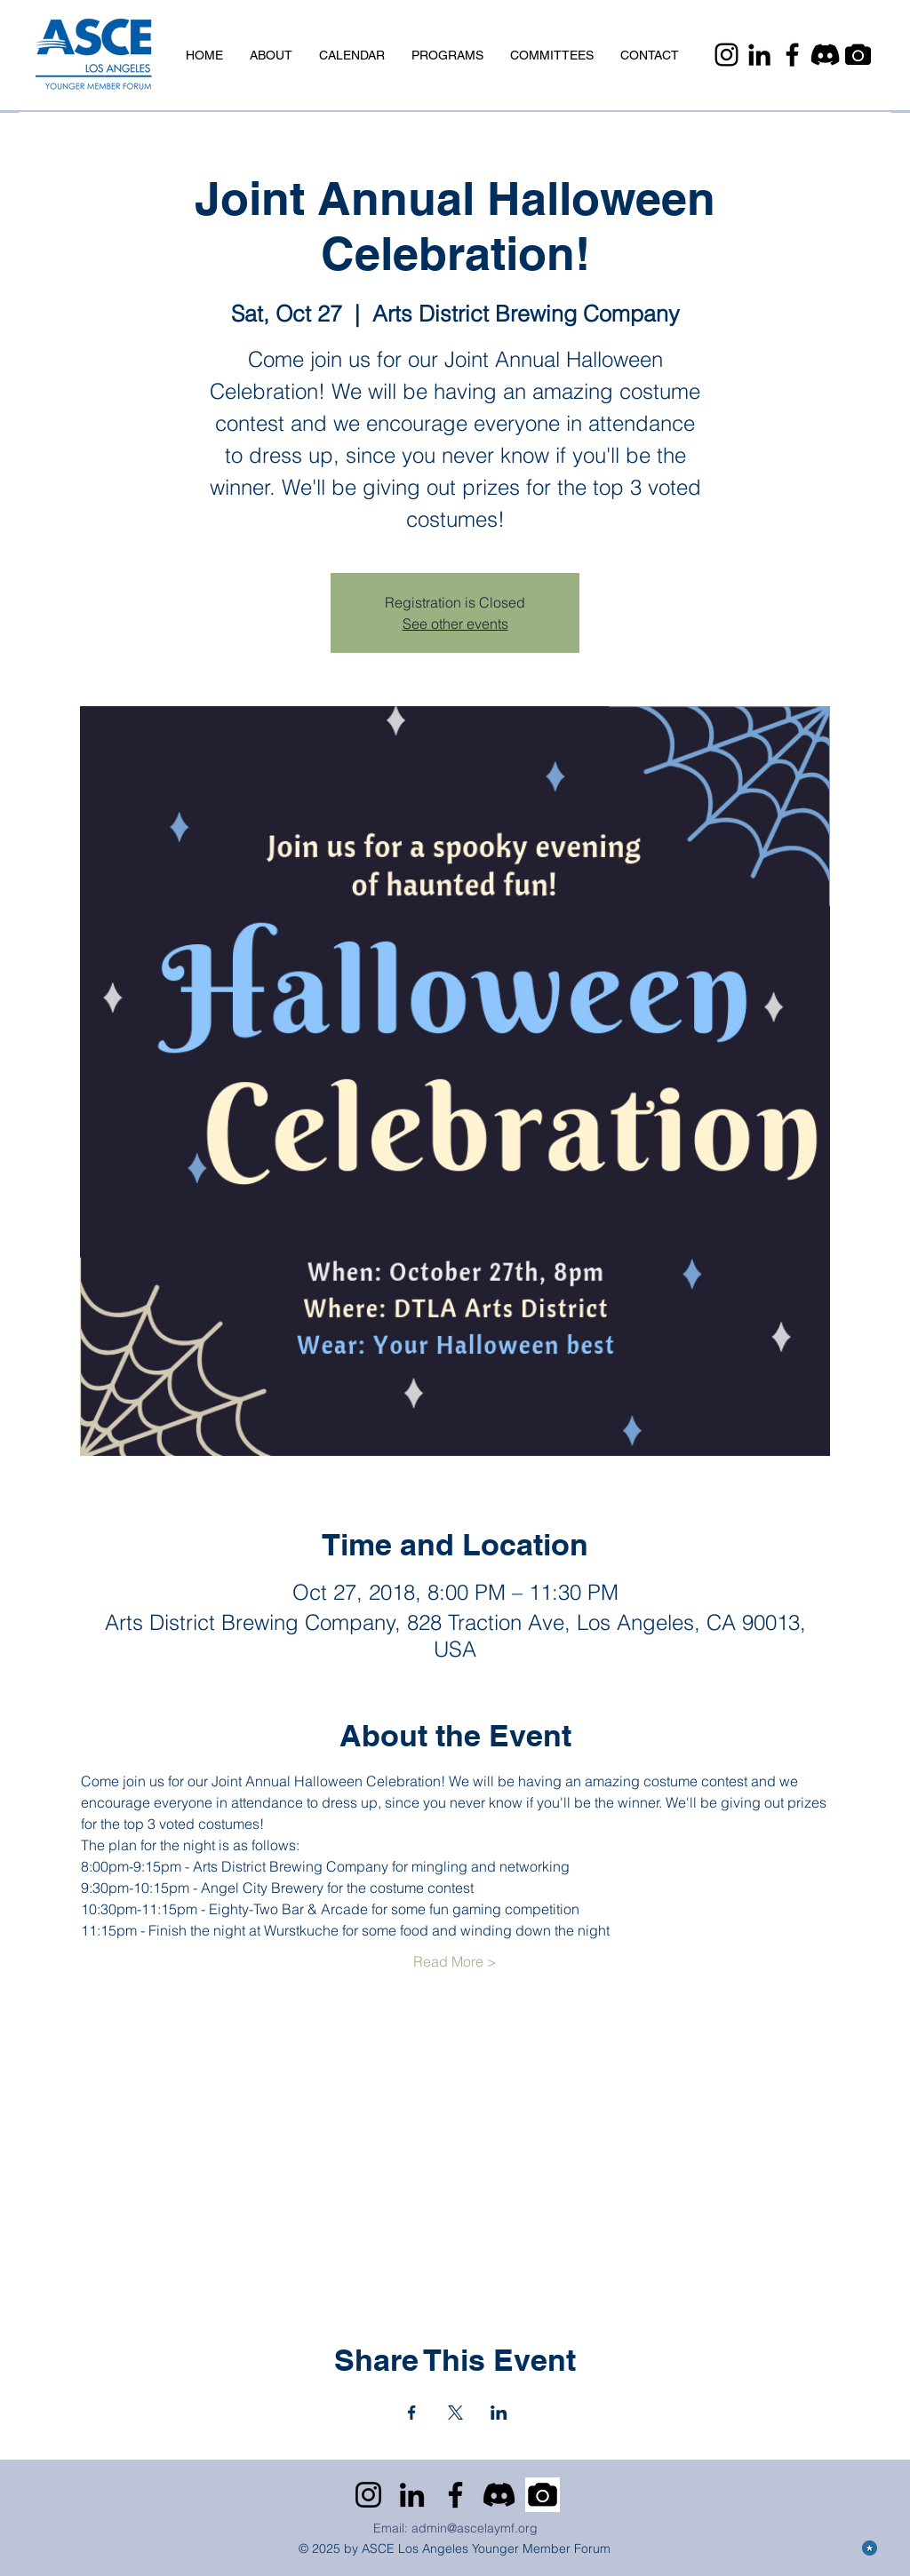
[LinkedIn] (759, 54)
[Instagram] (726, 54)
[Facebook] (792, 54)
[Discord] (825, 54)
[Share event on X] (455, 2412)
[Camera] (858, 54)
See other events (455, 623)
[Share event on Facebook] (411, 2412)
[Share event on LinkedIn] (499, 2412)
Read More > (455, 1961)
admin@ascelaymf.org (474, 2528)
